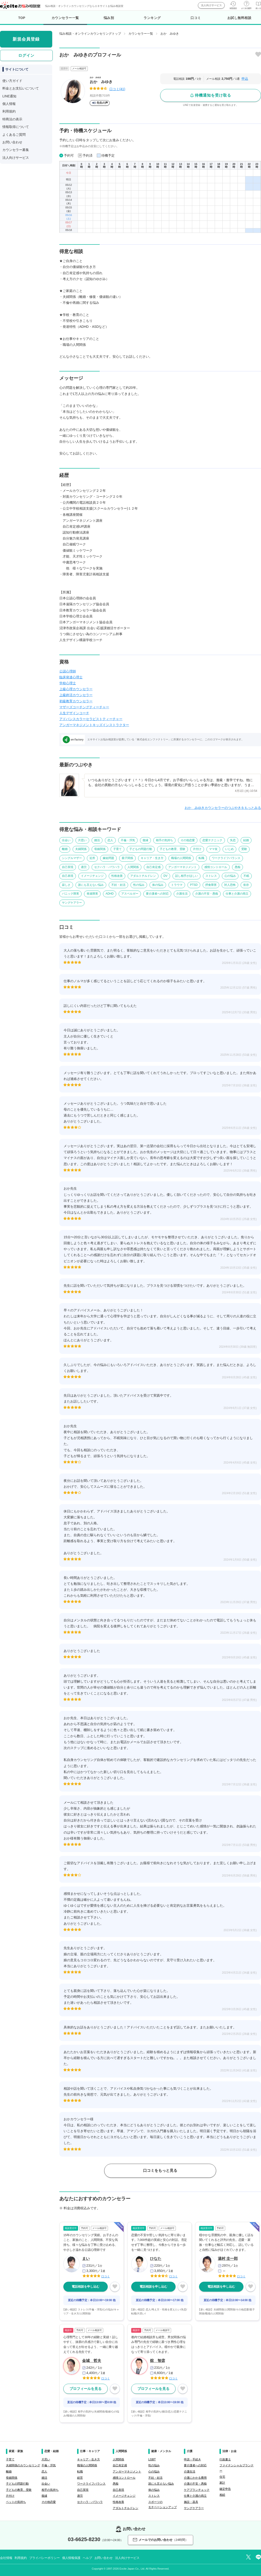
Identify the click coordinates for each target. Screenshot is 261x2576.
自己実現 (67, 867)
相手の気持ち (164, 840)
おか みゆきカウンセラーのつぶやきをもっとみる (223, 808)
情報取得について (15, 127)
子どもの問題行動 (140, 849)
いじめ (229, 849)
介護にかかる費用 (195, 2477)
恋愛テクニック (212, 840)
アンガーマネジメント (182, 867)
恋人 (110, 840)
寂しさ (66, 885)
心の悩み (230, 875)
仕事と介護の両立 (237, 893)
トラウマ (176, 885)
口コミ (196, 18)
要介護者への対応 (157, 893)
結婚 (246, 840)
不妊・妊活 (118, 885)
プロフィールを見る (86, 2389)
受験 (244, 849)
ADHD (110, 893)
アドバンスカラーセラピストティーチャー (90, 719)
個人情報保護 (71, 2558)
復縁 (145, 840)
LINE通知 (9, 96)
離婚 (65, 849)
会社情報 (6, 2558)
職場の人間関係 (181, 858)
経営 (80, 2477)
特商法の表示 (12, 119)
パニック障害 (70, 893)
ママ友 (213, 849)
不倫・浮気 (128, 840)
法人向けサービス (211, 5)
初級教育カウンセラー (76, 701)
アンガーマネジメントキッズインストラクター (94, 725)
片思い (82, 840)
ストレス (211, 875)
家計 (222, 2482)
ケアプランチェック (197, 2490)
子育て (117, 849)
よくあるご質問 (14, 134)
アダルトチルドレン (143, 875)
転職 (201, 858)
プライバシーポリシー (44, 2558)
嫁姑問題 (108, 858)
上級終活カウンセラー (76, 695)
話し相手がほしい (186, 875)
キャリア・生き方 (152, 858)
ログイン (26, 55)
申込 (245, 78)
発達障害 (92, 893)
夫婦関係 (81, 849)
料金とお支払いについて (20, 88)
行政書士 (225, 2459)
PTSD (194, 885)
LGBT (152, 2459)
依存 (246, 885)
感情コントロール (215, 867)
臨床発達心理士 (71, 677)
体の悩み (157, 885)
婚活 (97, 840)
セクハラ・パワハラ (107, 867)
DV (165, 875)
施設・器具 (191, 2502)
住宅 (222, 2476)
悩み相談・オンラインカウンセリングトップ (90, 33)
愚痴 (237, 867)
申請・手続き (192, 2459)
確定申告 (225, 2489)
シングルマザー (72, 858)
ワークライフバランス (226, 858)
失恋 (233, 840)
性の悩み (138, 885)
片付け (197, 849)
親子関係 (127, 858)
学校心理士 (67, 683)
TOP (21, 18)
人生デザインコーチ (74, 713)
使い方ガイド (12, 81)
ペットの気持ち (16, 2502)
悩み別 (109, 18)
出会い (66, 840)
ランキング (152, 18)
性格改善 (117, 875)
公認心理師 (67, 671)
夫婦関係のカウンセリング (23, 2465)
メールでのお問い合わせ (160, 2540)
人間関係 (133, 867)
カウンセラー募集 (15, 150)
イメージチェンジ (92, 875)
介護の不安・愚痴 (206, 893)
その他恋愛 (188, 840)
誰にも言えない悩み (91, 885)
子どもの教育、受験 (172, 849)
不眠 (246, 875)
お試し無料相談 (239, 18)
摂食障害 (211, 885)
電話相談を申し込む (85, 2286)
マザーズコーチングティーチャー (84, 707)
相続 (222, 2494)
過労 (84, 867)
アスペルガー (129, 893)
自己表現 (67, 875)
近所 (92, 858)
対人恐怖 (230, 885)
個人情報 (9, 104)
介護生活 (182, 893)
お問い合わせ (12, 142)
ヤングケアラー (72, 902)
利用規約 (9, 111)
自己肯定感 (153, 867)
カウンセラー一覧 (65, 20)
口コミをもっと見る (160, 2170)
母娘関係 (100, 849)
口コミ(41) (117, 89)
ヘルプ (87, 2558)
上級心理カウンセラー (76, 689)
